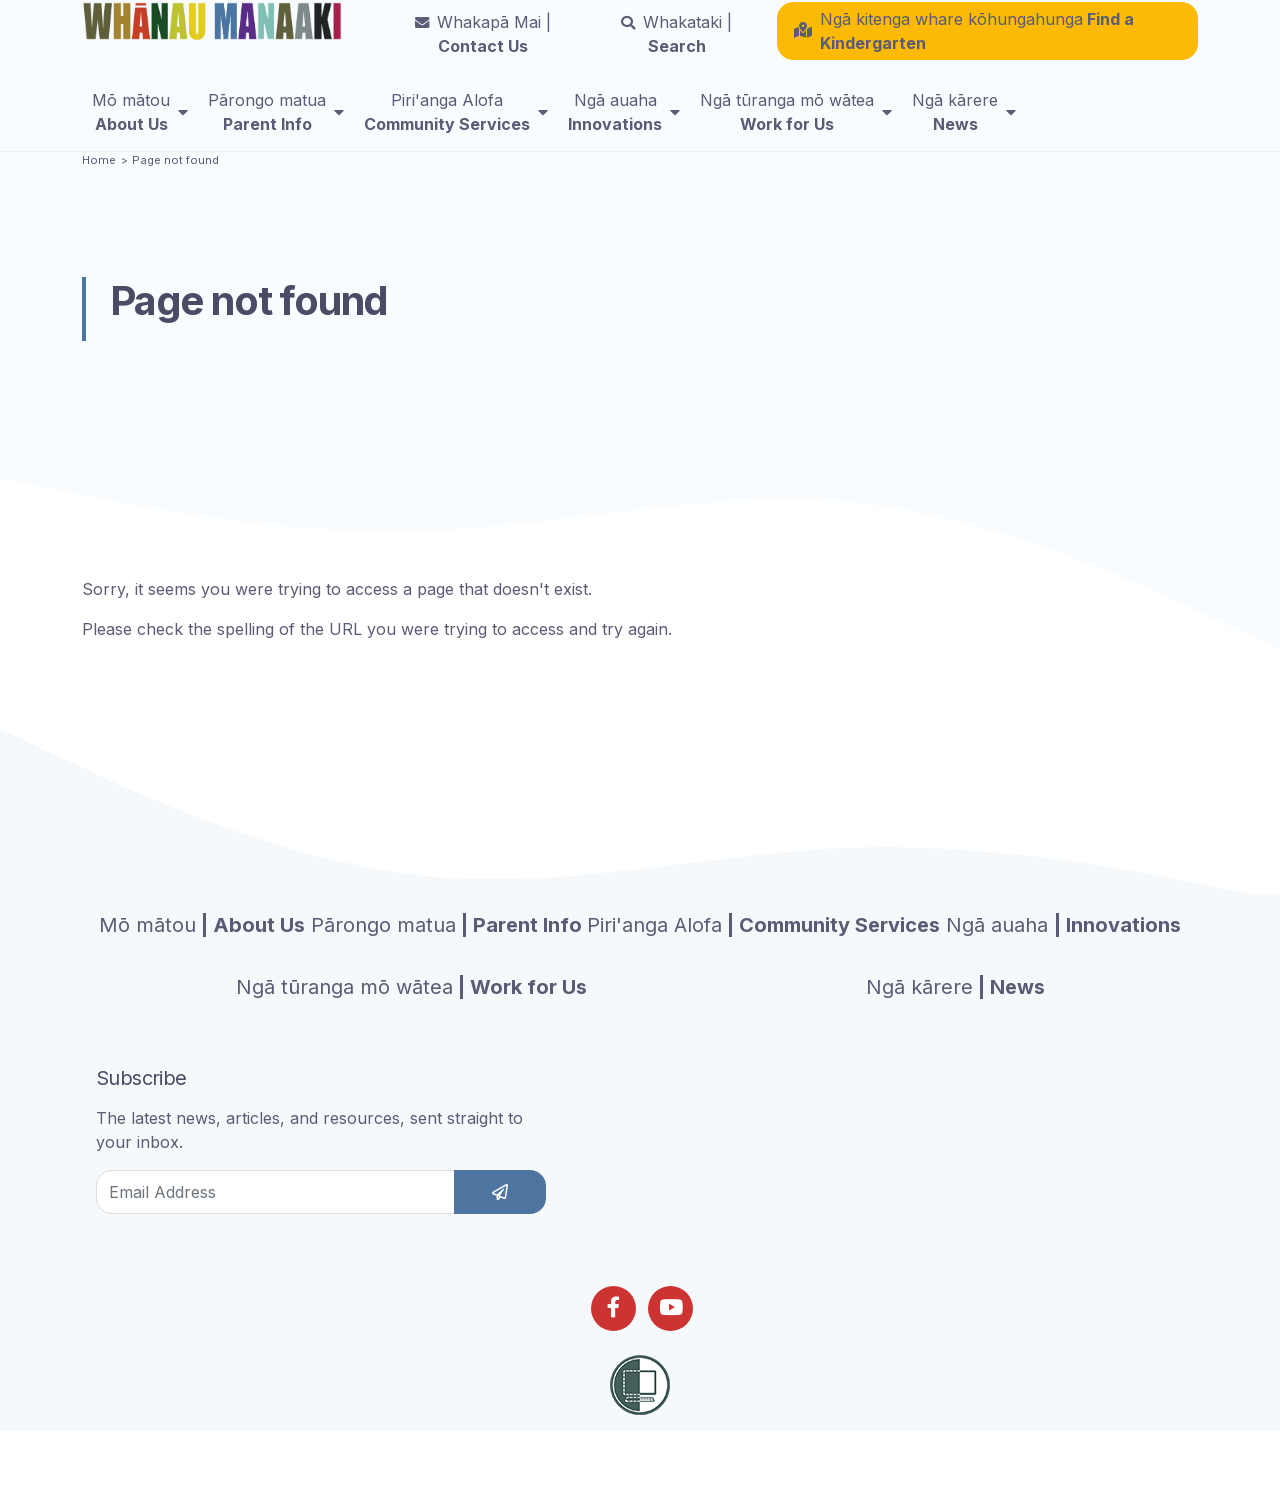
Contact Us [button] (483, 45)
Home (99, 199)
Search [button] (676, 45)
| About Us (202, 964)
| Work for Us (411, 1026)
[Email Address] (275, 1231)
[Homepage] (216, 25)
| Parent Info (446, 964)
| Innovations (1063, 964)
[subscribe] (500, 1231)
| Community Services (763, 964)
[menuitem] (140, 123)
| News (955, 1026)
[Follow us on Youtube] (670, 1347)
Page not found (175, 199)
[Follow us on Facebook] (613, 1347)
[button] (987, 42)
